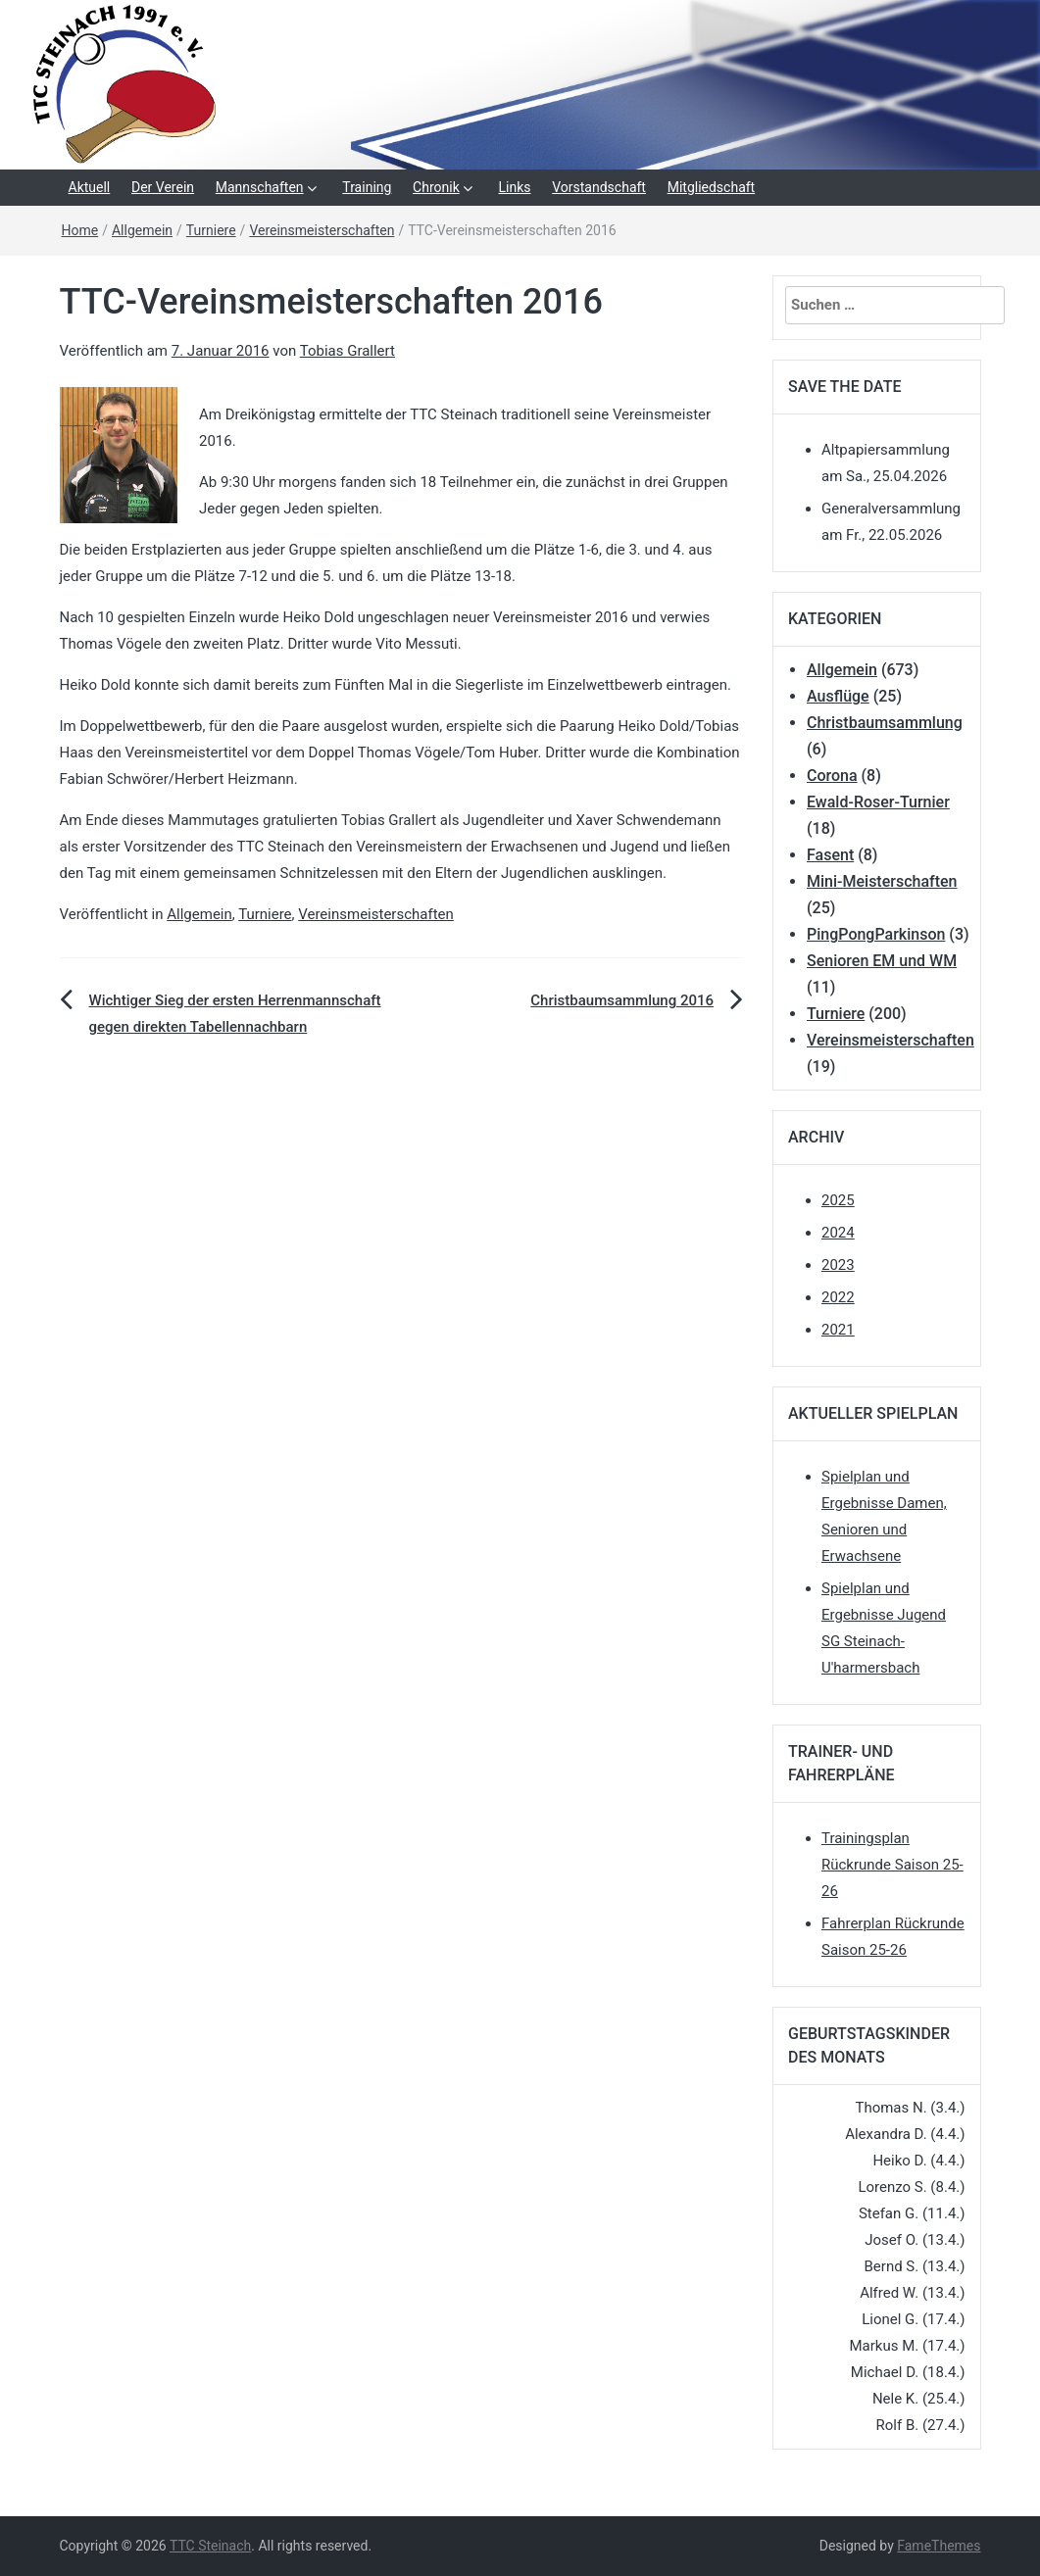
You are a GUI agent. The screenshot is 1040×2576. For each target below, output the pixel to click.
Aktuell (90, 187)
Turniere (211, 230)
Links (515, 187)
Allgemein (142, 230)
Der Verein (162, 187)
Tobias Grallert (347, 351)
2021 (838, 1329)
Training (366, 187)
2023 (838, 1265)
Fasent (830, 855)
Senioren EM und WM (882, 960)
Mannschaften (260, 187)
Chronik (436, 187)
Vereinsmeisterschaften (321, 230)
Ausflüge (838, 696)
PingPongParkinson (876, 934)
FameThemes (938, 2545)
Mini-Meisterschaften (882, 881)
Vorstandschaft (599, 187)
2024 (838, 1232)
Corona (832, 775)
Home (80, 230)
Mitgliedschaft (712, 187)
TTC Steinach (210, 2545)
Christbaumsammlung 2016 (622, 1000)
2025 (838, 1200)
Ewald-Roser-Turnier (878, 802)
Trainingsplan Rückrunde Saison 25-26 (892, 1864)
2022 (838, 1297)
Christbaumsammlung (885, 722)
